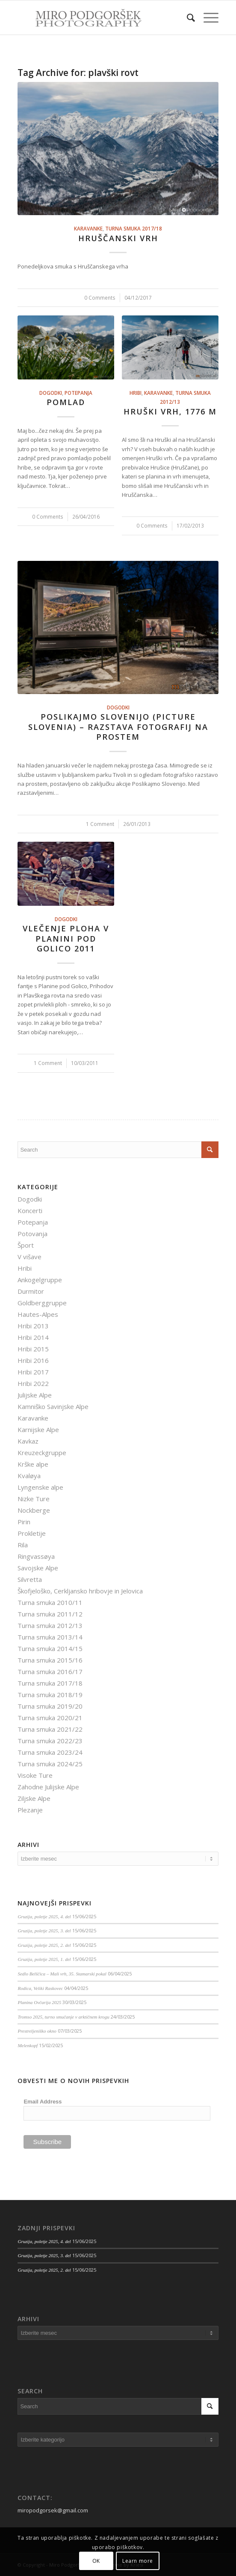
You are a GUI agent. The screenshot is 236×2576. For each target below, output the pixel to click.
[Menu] (206, 17)
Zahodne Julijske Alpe (48, 1786)
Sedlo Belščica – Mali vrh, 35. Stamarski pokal (62, 1973)
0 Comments (99, 297)
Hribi (136, 392)
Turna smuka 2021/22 (50, 1729)
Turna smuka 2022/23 (50, 1740)
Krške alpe (33, 1464)
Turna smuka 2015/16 (50, 1660)
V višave (29, 1256)
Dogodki (50, 392)
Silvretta (30, 1579)
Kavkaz (28, 1441)
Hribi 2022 (33, 1383)
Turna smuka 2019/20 (50, 1706)
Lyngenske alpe (40, 1487)
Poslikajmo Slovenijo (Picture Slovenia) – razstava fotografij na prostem (118, 727)
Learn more (137, 2560)
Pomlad (66, 402)
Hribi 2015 (33, 1349)
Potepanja (78, 392)
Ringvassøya (36, 1556)
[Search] (186, 17)
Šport (26, 1245)
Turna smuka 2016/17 (50, 1671)
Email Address (43, 2101)
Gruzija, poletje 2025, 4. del (44, 1916)
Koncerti (30, 1210)
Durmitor (31, 1291)
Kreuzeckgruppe (42, 1452)
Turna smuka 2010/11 (50, 1602)
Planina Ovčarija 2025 (39, 2002)
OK (96, 2560)
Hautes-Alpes (38, 1314)
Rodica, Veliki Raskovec (40, 1988)
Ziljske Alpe (34, 1798)
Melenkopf (28, 2045)
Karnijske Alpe (38, 1429)
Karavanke (88, 228)
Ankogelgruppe (40, 1279)
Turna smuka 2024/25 (50, 1763)
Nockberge (34, 1510)
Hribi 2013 (33, 1326)
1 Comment (100, 823)
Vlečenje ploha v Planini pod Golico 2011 (66, 938)
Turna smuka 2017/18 (133, 228)
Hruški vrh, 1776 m (170, 411)
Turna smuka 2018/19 (50, 1694)
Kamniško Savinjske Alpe (53, 1406)
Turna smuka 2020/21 (50, 1717)
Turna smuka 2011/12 (50, 1614)
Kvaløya (29, 1475)
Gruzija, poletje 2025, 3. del (44, 1930)
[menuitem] (186, 17)
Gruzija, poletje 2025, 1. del (44, 1959)
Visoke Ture (35, 1775)
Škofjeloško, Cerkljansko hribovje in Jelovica (80, 1591)
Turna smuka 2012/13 (50, 1625)
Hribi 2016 (33, 1360)
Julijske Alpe (35, 1395)
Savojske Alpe (38, 1568)
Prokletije (32, 1533)
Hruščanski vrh (118, 238)
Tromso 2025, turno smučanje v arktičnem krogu (63, 2016)
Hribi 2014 (33, 1337)
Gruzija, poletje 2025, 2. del (44, 1945)
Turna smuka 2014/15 (50, 1648)
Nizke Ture (34, 1498)
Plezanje (30, 1810)
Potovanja (32, 1233)
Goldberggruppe (42, 1302)
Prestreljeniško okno (37, 2030)
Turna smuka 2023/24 (50, 1752)
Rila (23, 1544)
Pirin (24, 1521)
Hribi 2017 (33, 1372)
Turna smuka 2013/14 (50, 1637)
